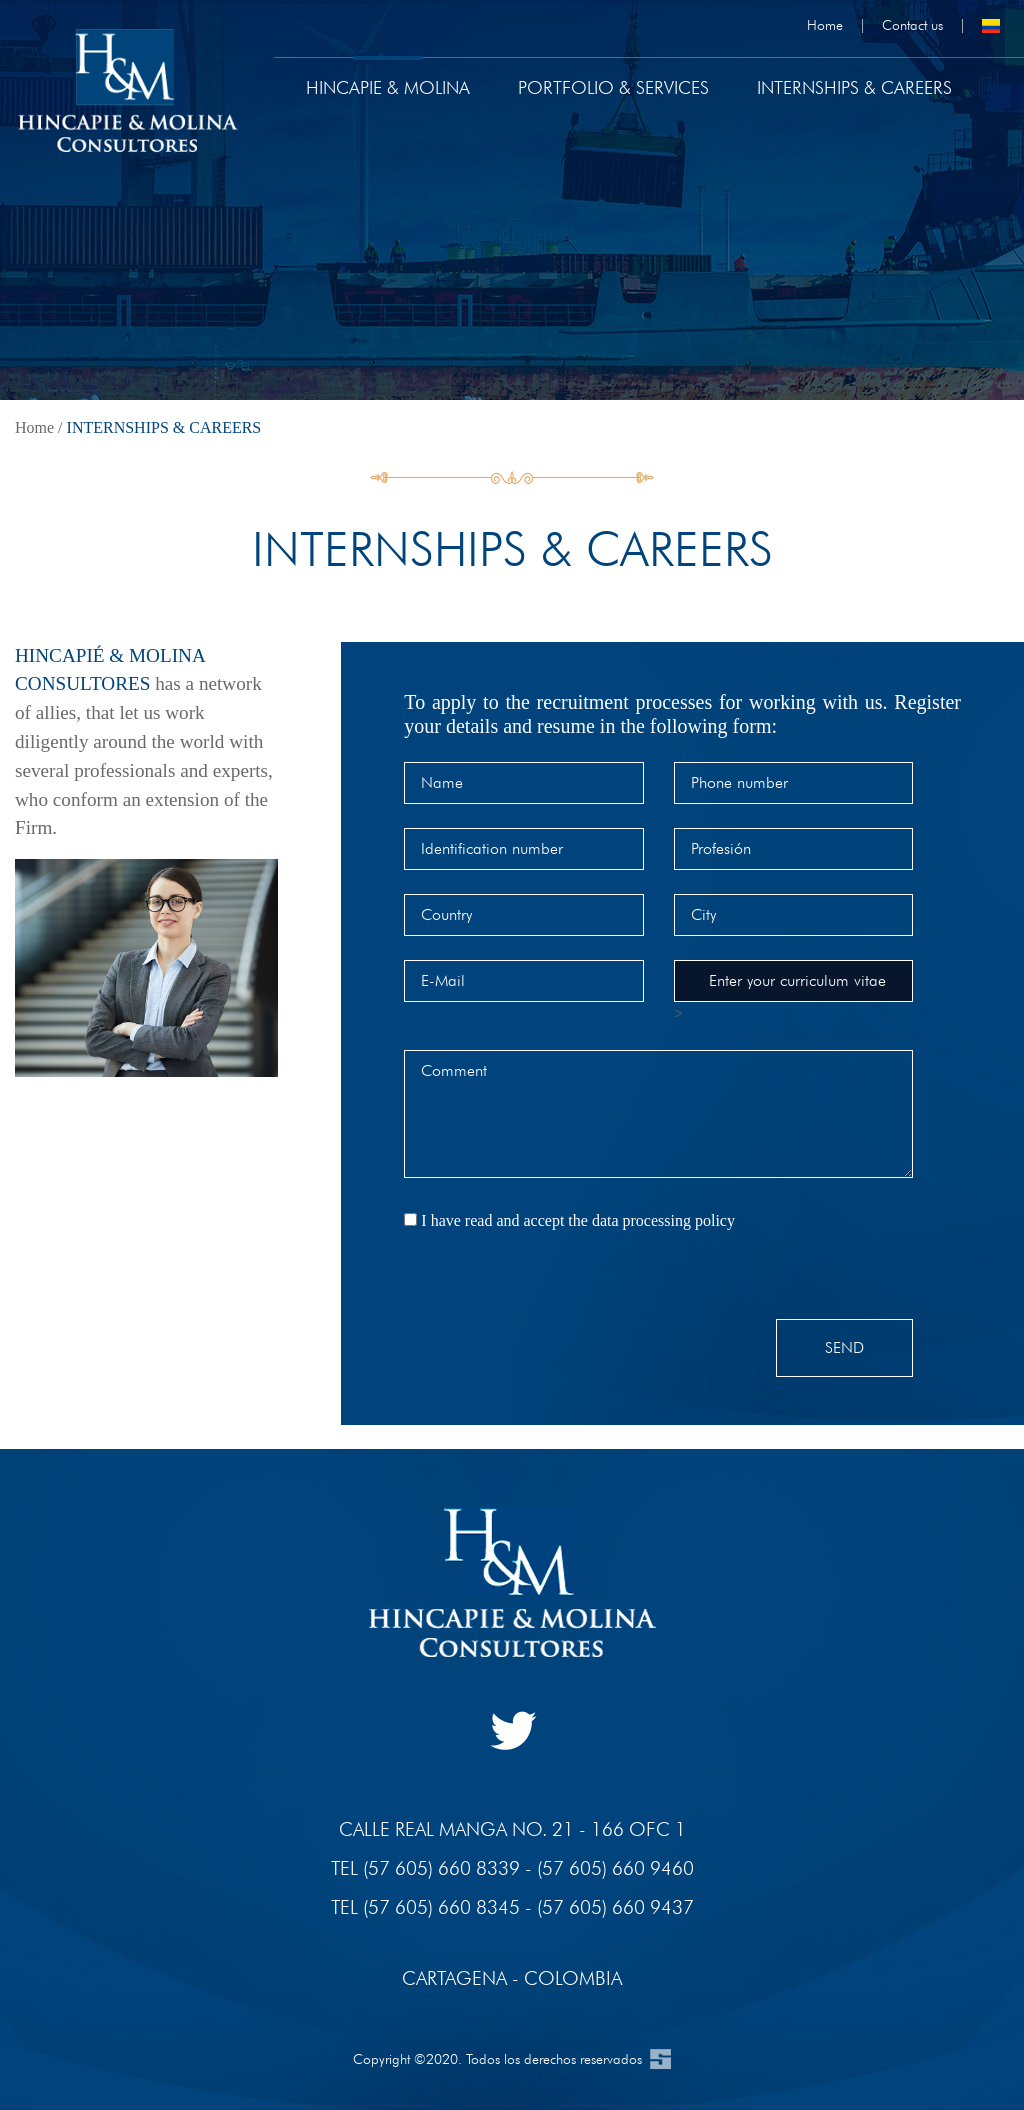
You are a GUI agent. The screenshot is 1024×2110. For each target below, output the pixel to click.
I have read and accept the (578, 1220)
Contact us (912, 24)
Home (825, 24)
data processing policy (663, 1220)
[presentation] (556, 1280)
